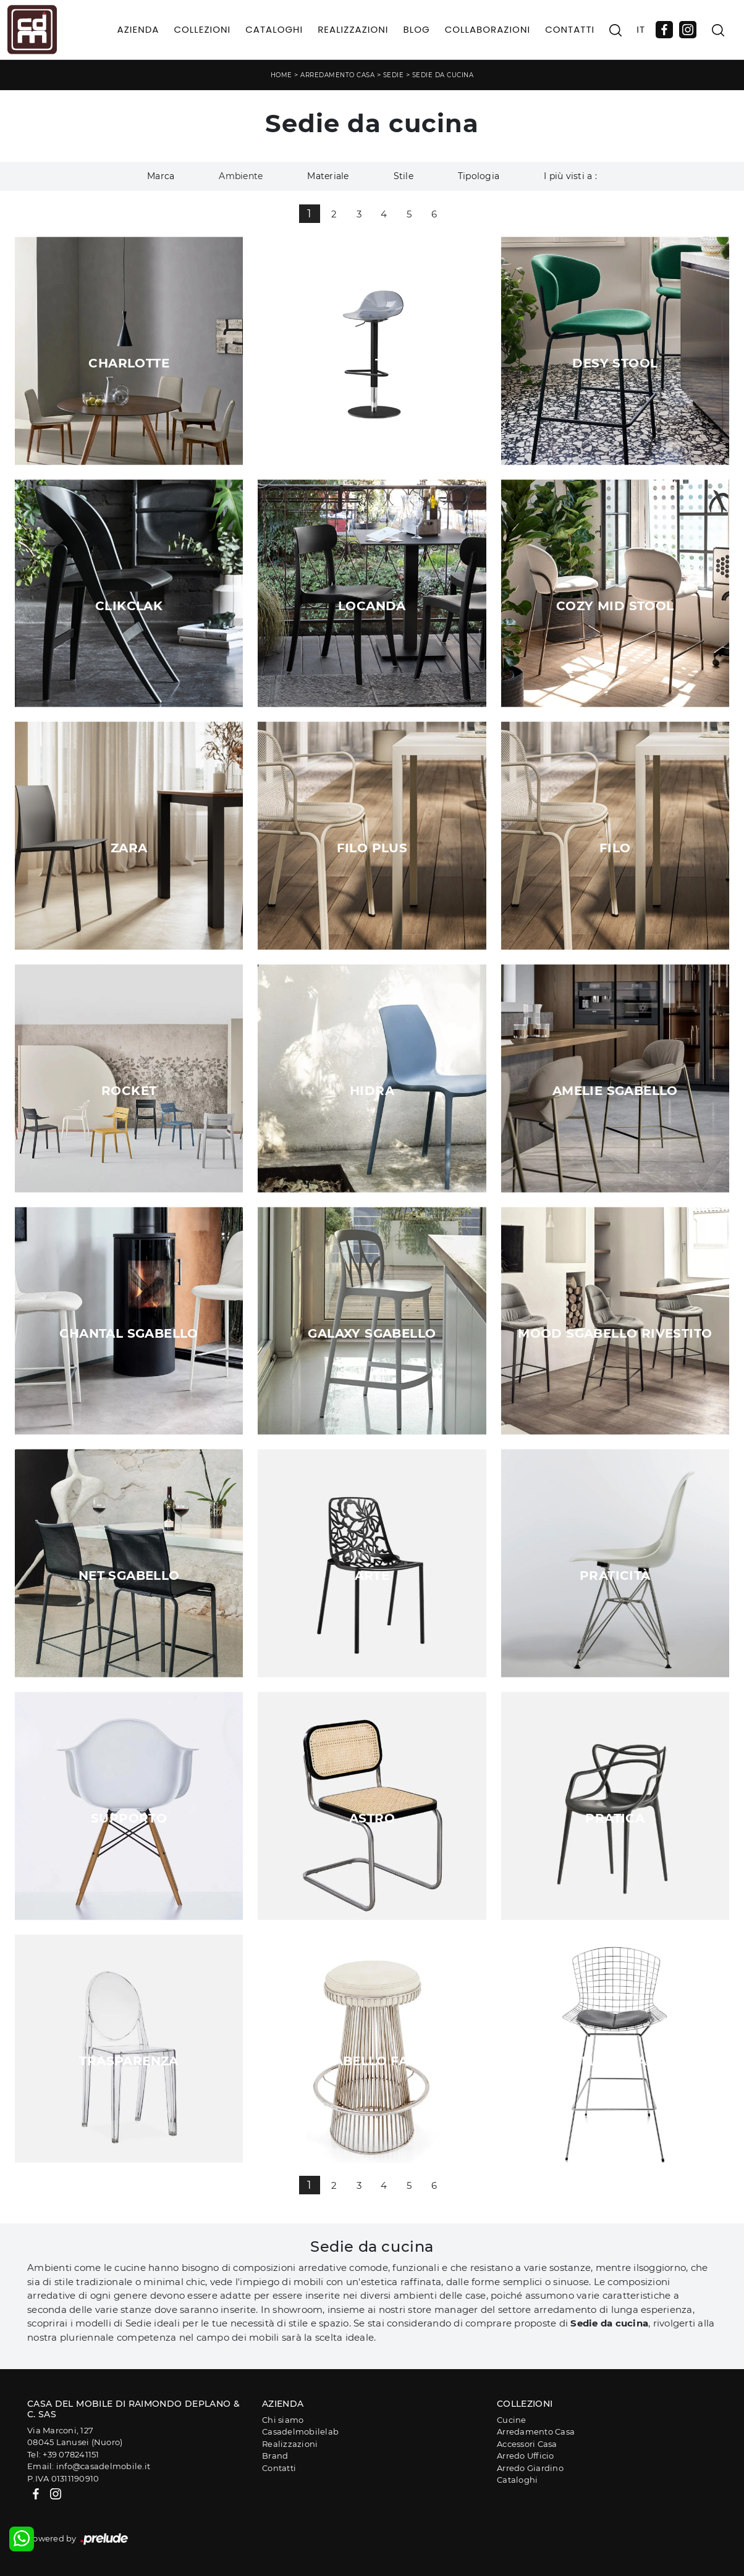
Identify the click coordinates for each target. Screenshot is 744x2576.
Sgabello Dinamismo (615, 2061)
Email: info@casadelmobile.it (88, 2466)
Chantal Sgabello (128, 1333)
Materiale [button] (328, 176)
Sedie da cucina (443, 75)
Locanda (372, 606)
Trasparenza (128, 2061)
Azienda (138, 29)
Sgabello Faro (372, 2061)
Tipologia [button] (478, 176)
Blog (416, 29)
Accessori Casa (527, 2444)
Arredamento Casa (337, 75)
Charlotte (128, 363)
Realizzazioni (353, 29)
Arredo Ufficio (525, 2456)
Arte (372, 1575)
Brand (275, 2456)
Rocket (128, 1090)
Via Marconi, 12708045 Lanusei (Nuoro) (74, 2436)
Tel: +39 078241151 (63, 2454)
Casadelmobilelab (300, 2431)
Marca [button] (160, 176)
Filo (615, 848)
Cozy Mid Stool (615, 606)
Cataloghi (274, 29)
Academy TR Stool (372, 363)
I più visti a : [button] (570, 176)
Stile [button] (403, 176)
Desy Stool (614, 363)
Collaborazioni (488, 29)
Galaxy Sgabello (372, 1333)
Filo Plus (372, 848)
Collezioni (202, 29)
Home (281, 75)
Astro (372, 1818)
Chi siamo (282, 2420)
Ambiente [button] (241, 176)
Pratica (615, 1818)
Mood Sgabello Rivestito (615, 1333)
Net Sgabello (129, 1575)
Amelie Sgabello (615, 1090)
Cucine (511, 2420)
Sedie (393, 75)
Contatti (569, 29)
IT (640, 29)
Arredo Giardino (530, 2468)
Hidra (372, 1090)
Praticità (615, 1575)
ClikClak (129, 606)
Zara (129, 848)
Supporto (129, 1818)
